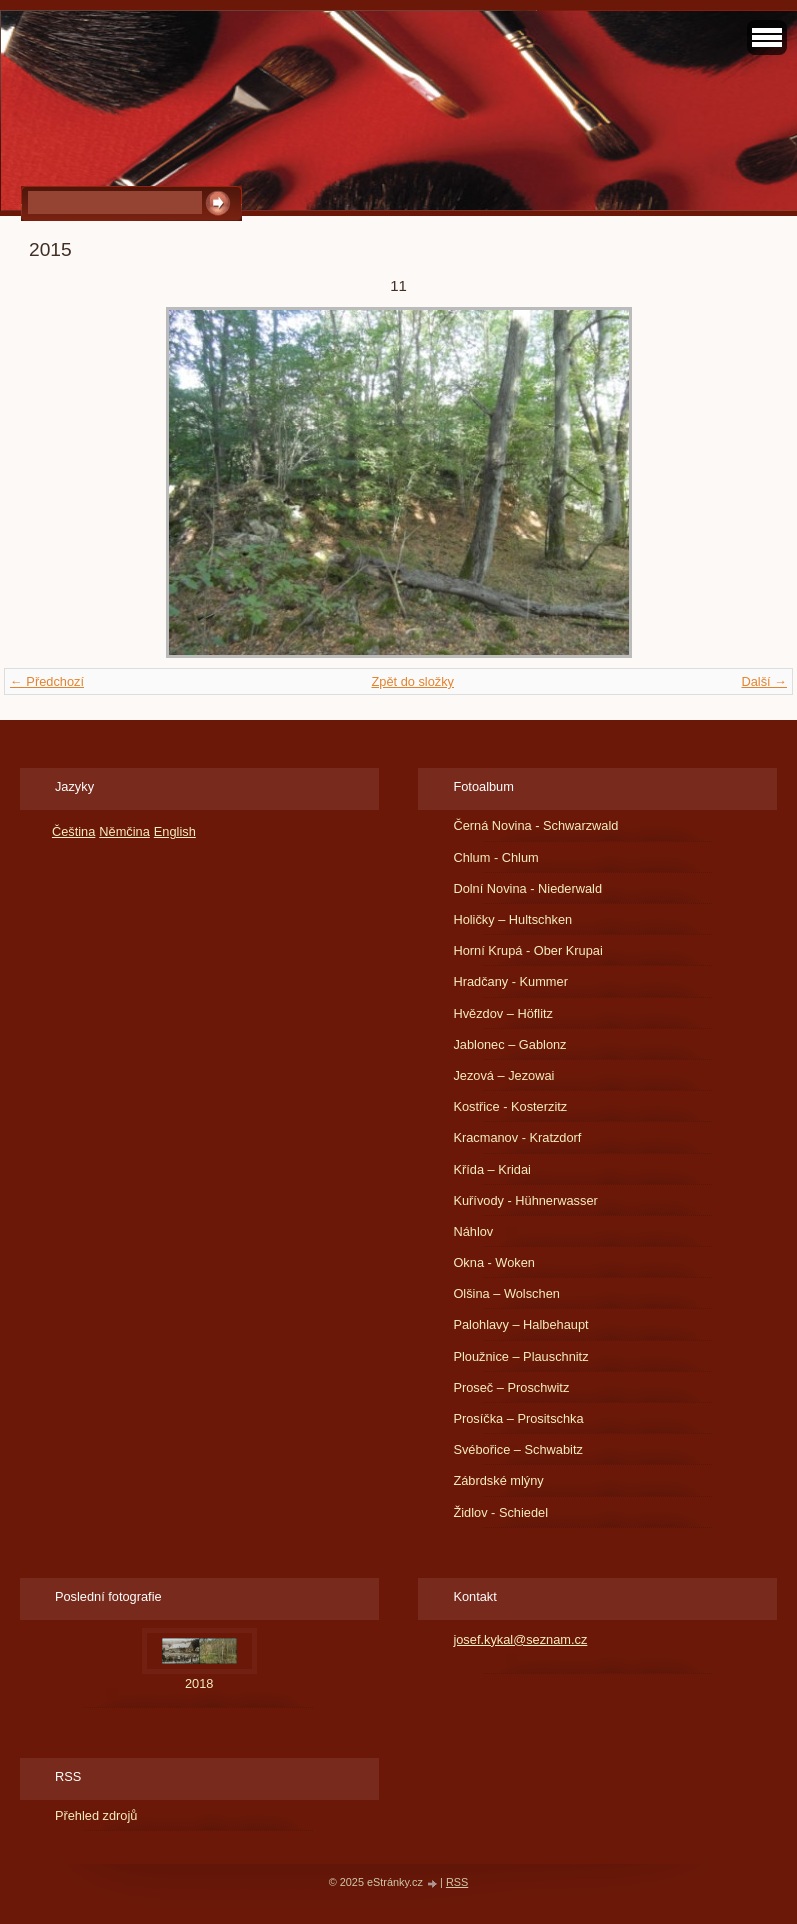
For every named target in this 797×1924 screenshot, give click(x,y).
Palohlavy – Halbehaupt (520, 1324)
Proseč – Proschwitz (511, 1387)
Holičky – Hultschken (512, 919)
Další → (764, 681)
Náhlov (473, 1231)
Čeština (73, 831)
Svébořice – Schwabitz (517, 1449)
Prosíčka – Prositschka (518, 1418)
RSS (457, 1882)
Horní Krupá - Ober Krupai (527, 950)
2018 (199, 1683)
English (175, 831)
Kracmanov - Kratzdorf (517, 1137)
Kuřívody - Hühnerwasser (525, 1200)
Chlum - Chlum (495, 857)
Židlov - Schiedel (500, 1512)
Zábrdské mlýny (498, 1480)
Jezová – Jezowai (503, 1075)
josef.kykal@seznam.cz (520, 1639)
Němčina (124, 831)
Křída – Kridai (492, 1169)
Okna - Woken (494, 1262)
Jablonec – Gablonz (509, 1044)
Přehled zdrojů (96, 1815)
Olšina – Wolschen (506, 1293)
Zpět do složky (412, 681)
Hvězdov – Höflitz (503, 1013)
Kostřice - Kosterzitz (510, 1106)
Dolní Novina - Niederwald (527, 888)
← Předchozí (47, 681)
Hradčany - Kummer (510, 981)
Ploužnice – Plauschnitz (520, 1356)
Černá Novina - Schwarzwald (535, 825)
